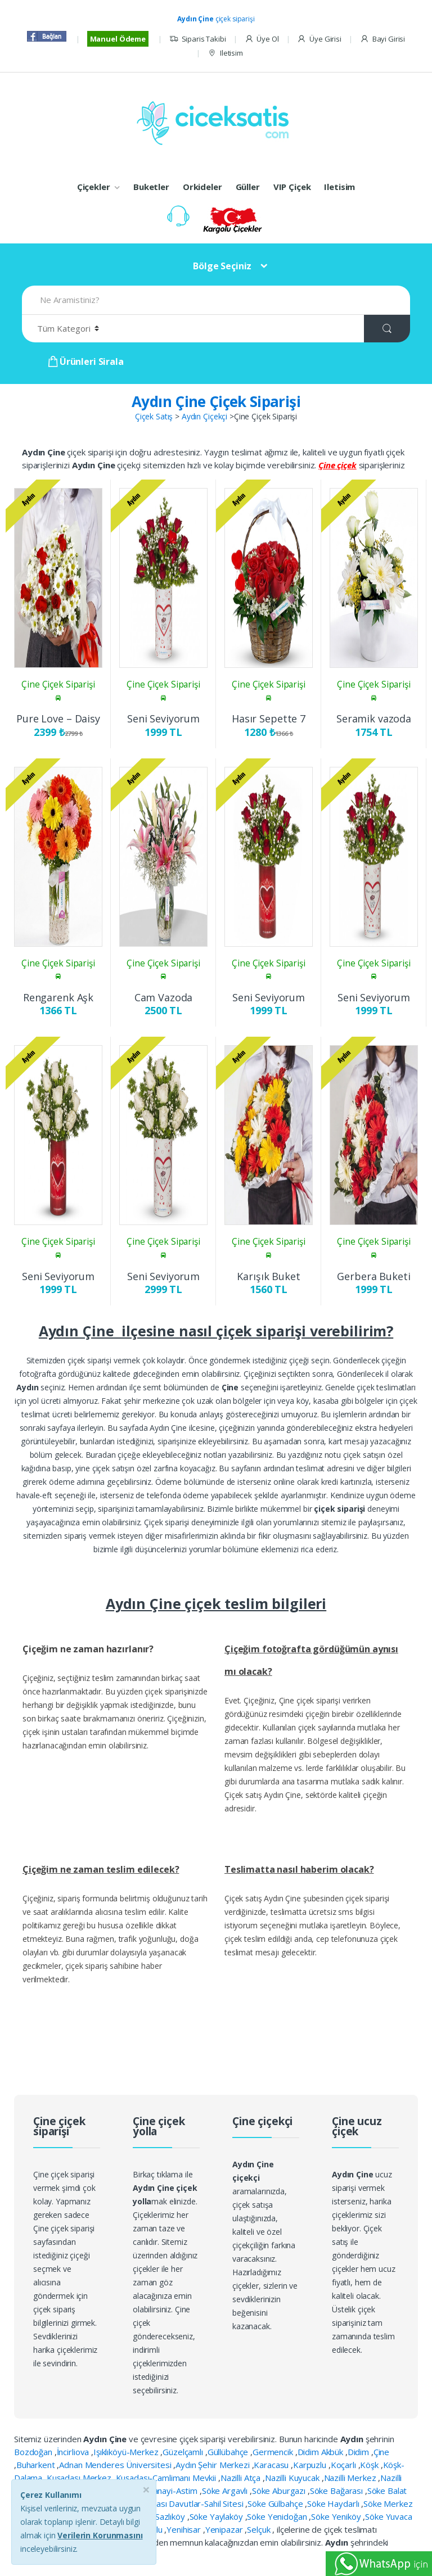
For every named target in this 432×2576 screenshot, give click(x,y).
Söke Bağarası (337, 2490)
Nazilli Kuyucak (293, 2477)
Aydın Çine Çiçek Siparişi (216, 401)
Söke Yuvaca (388, 2516)
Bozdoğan (34, 2451)
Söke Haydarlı (334, 2503)
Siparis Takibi (197, 39)
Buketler (151, 186)
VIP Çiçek (292, 186)
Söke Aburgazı (280, 2490)
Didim (359, 2451)
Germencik (274, 2451)
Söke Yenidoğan (278, 2516)
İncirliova (74, 2451)
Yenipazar (225, 2529)
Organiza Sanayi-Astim (156, 2490)
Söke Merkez (387, 2503)
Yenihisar (184, 2529)
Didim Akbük (321, 2451)
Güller (248, 186)
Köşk (370, 2464)
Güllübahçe (229, 2451)
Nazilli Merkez (351, 2477)
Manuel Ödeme (118, 39)
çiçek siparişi (216, 19)
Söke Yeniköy (337, 2516)
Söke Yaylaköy (217, 2516)
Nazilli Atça (241, 2477)
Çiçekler (93, 186)
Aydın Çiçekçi (204, 416)
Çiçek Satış (154, 416)
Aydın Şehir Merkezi (213, 2464)
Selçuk (259, 2529)
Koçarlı (344, 2464)
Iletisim (225, 53)
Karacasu (272, 2464)
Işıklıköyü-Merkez (126, 2451)
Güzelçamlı (184, 2451)
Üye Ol (262, 39)
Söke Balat (387, 2490)
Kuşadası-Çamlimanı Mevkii (167, 2477)
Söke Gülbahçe (276, 2503)
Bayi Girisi (382, 39)
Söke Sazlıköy (161, 2516)
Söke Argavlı (226, 2490)
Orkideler (202, 186)
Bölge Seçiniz (222, 266)
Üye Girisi (319, 39)
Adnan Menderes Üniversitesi (116, 2464)
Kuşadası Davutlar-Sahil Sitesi (189, 2503)
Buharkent (36, 2464)
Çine (381, 2451)
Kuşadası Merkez (80, 2477)
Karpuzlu (310, 2464)
